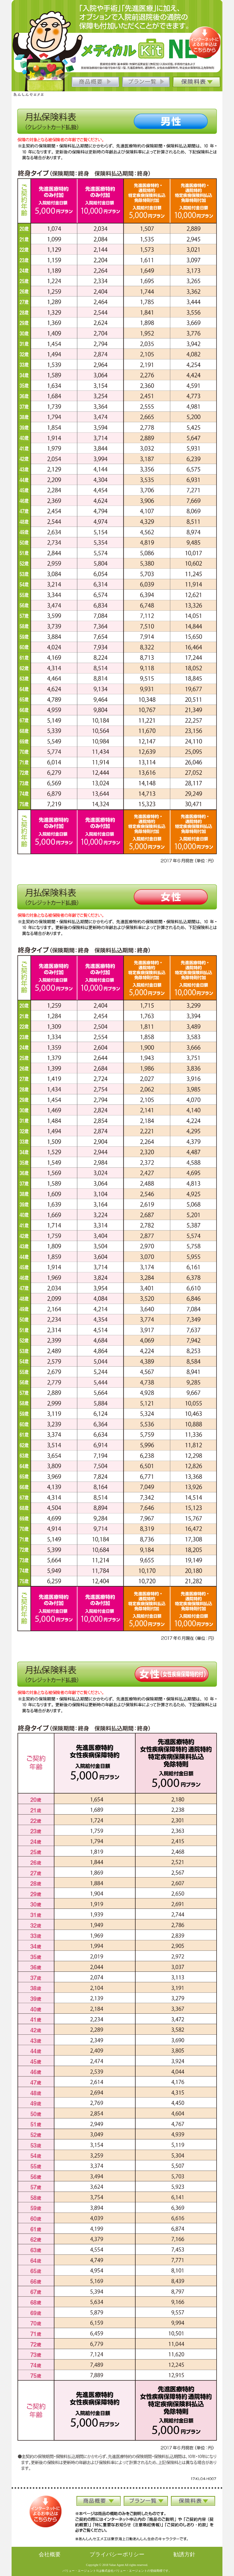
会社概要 (50, 2554)
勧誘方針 (184, 2554)
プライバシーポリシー (117, 2554)
